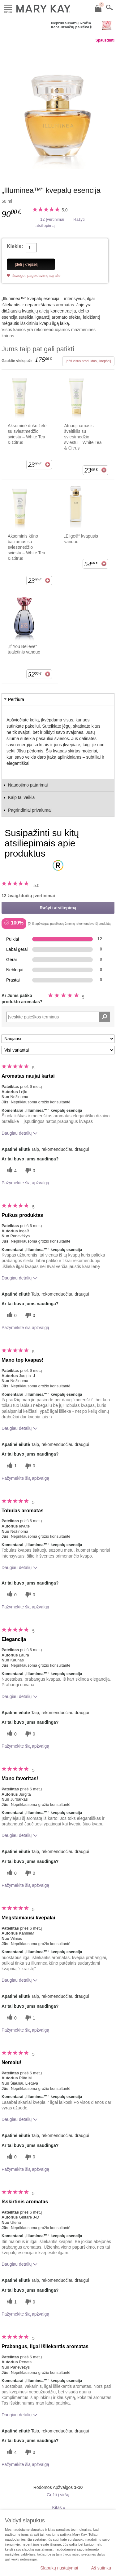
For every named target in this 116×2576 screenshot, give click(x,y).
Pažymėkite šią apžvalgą (25, 1182)
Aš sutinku (101, 2567)
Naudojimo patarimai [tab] (28, 785)
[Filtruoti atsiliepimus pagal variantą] (58, 1050)
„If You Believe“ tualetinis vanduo (24, 649)
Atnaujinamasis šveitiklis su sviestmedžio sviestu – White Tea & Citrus (83, 436)
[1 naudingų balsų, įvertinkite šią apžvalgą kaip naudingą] (11, 1466)
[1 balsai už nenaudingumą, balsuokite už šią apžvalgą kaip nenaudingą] (29, 2018)
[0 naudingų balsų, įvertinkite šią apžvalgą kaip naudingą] (11, 1315)
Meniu (8, 8)
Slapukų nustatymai (59, 2567)
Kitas (59, 2507)
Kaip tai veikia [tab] (21, 797)
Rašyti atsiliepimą (58, 907)
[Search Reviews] (58, 1017)
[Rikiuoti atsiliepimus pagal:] (58, 1039)
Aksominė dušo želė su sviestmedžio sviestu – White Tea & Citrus (27, 434)
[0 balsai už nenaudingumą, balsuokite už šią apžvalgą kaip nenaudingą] (29, 1170)
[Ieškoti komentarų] (104, 1017)
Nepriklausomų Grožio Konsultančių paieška (71, 25)
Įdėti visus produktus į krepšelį (88, 361)
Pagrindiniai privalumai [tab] (30, 810)
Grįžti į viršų (58, 2494)
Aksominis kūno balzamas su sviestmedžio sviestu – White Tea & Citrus (26, 547)
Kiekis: (15, 246)
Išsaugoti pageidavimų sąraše (36, 275)
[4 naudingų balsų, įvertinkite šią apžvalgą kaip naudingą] (11, 1170)
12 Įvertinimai (52, 219)
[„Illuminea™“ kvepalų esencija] (58, 108)
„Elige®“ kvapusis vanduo (81, 539)
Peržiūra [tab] (16, 699)
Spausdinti (105, 40)
